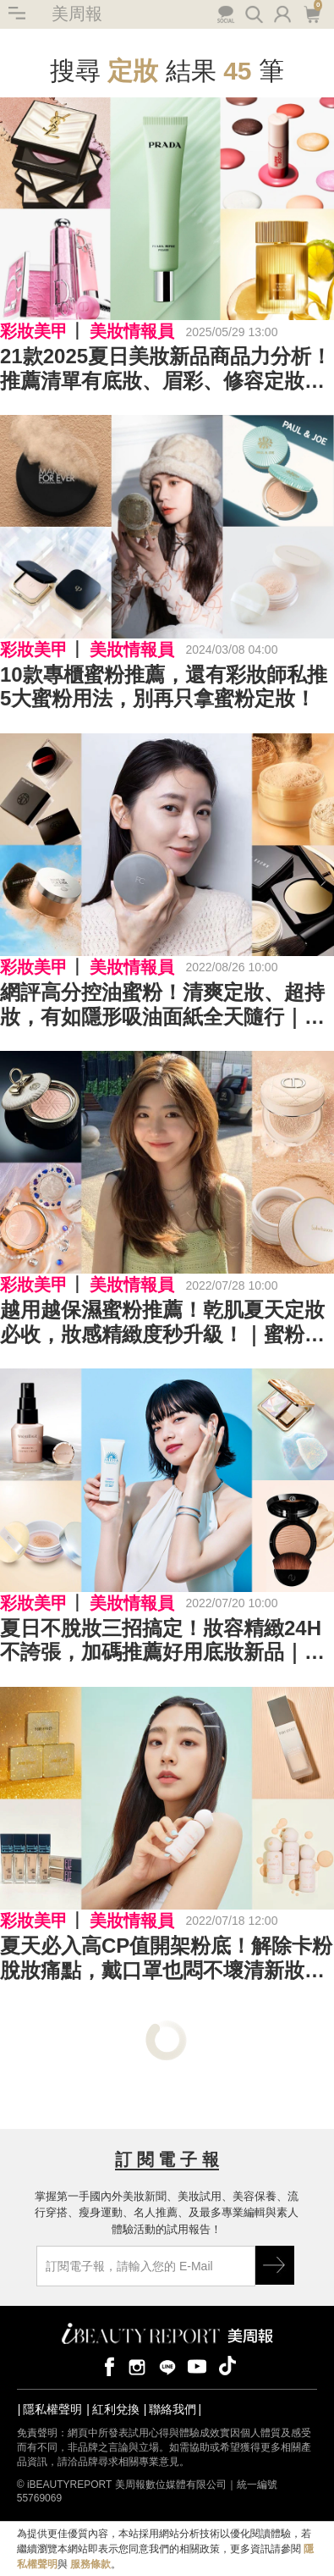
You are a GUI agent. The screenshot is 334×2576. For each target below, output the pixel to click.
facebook (106, 2365)
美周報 (77, 13)
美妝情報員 (132, 331)
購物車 (311, 12)
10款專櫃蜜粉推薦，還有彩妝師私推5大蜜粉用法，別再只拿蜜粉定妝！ (163, 686)
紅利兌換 (116, 2409)
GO (274, 2265)
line (167, 2365)
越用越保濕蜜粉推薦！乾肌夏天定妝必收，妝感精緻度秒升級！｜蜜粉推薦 (162, 1322)
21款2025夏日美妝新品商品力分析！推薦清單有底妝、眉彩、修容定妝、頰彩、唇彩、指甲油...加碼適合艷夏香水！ (165, 369)
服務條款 (90, 2564)
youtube (197, 2365)
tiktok (227, 2365)
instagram (137, 2365)
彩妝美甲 (34, 331)
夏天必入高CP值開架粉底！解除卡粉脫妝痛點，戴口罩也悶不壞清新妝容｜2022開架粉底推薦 (166, 1958)
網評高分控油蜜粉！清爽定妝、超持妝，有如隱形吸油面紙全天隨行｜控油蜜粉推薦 (162, 1005)
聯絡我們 (172, 2409)
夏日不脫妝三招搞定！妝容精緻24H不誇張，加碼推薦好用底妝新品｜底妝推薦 (162, 1641)
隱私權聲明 (52, 2409)
